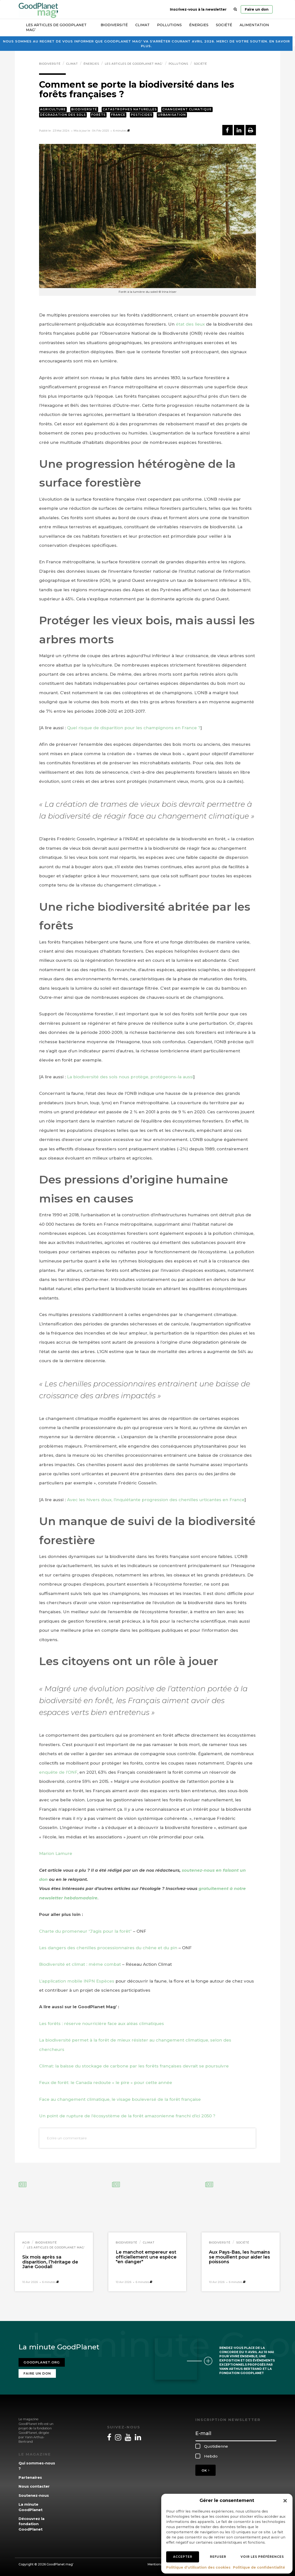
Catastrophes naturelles (130, 109)
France (118, 115)
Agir (26, 2242)
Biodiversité (114, 25)
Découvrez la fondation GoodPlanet (32, 2524)
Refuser (218, 2556)
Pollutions (169, 25)
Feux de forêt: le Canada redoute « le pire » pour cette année (105, 2082)
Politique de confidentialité (259, 2567)
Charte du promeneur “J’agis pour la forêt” (85, 1931)
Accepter (182, 2556)
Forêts (98, 115)
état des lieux (190, 324)
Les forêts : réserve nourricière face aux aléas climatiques (101, 2023)
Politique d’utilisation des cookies (198, 2567)
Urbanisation (172, 115)
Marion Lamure (55, 1853)
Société (224, 25)
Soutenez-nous (34, 2495)
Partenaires (30, 2477)
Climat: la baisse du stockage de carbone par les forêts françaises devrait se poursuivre (134, 2066)
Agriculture (53, 109)
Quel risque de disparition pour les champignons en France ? (134, 727)
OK (205, 2470)
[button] (285, 2500)
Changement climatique (187, 109)
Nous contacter (34, 2486)
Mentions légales (160, 2564)
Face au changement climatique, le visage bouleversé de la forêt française (120, 2099)
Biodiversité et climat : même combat (80, 1964)
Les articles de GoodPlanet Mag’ (56, 27)
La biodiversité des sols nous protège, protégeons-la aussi (130, 1076)
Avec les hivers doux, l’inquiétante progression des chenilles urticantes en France (156, 1499)
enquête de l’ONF (58, 1772)
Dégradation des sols (63, 115)
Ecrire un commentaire (67, 2138)
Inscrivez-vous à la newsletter (198, 9)
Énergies (198, 25)
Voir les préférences (262, 2556)
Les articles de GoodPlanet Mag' (134, 63)
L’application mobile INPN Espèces (76, 1981)
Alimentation (254, 25)
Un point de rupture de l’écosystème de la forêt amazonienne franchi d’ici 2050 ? (127, 2115)
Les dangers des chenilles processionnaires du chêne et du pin (108, 1947)
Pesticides (141, 115)
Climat (142, 25)
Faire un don (257, 9)
